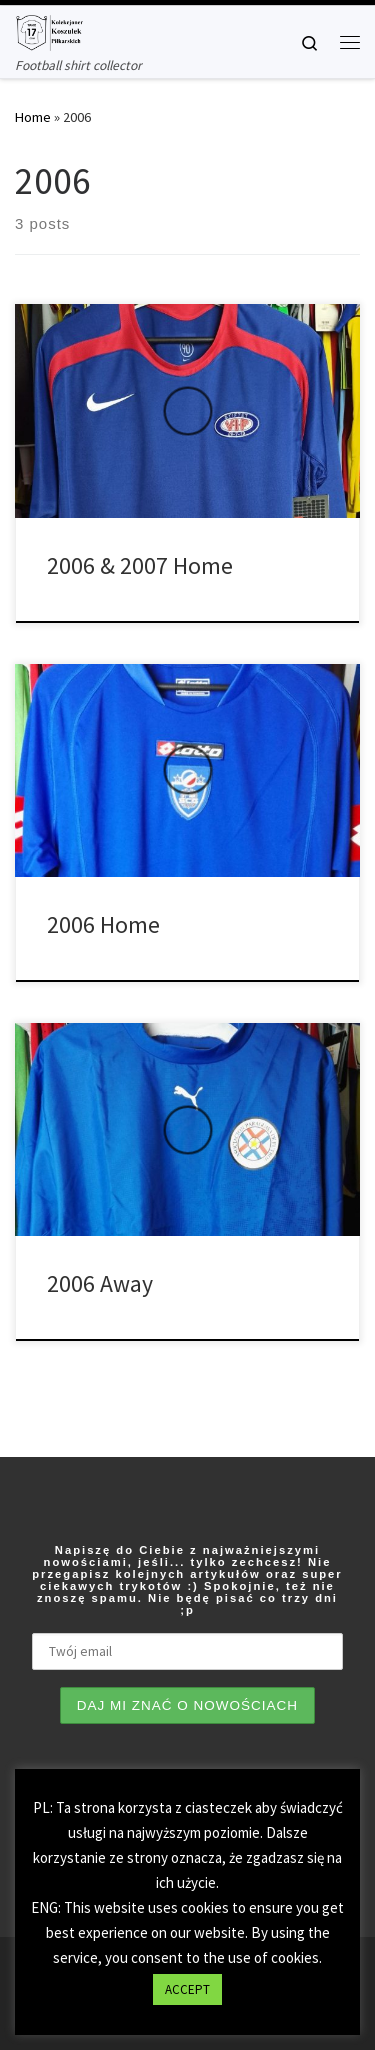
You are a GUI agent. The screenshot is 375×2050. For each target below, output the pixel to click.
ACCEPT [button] (187, 1989)
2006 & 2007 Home (140, 565)
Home (33, 117)
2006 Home (103, 924)
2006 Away (100, 1283)
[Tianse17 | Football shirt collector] (49, 30)
